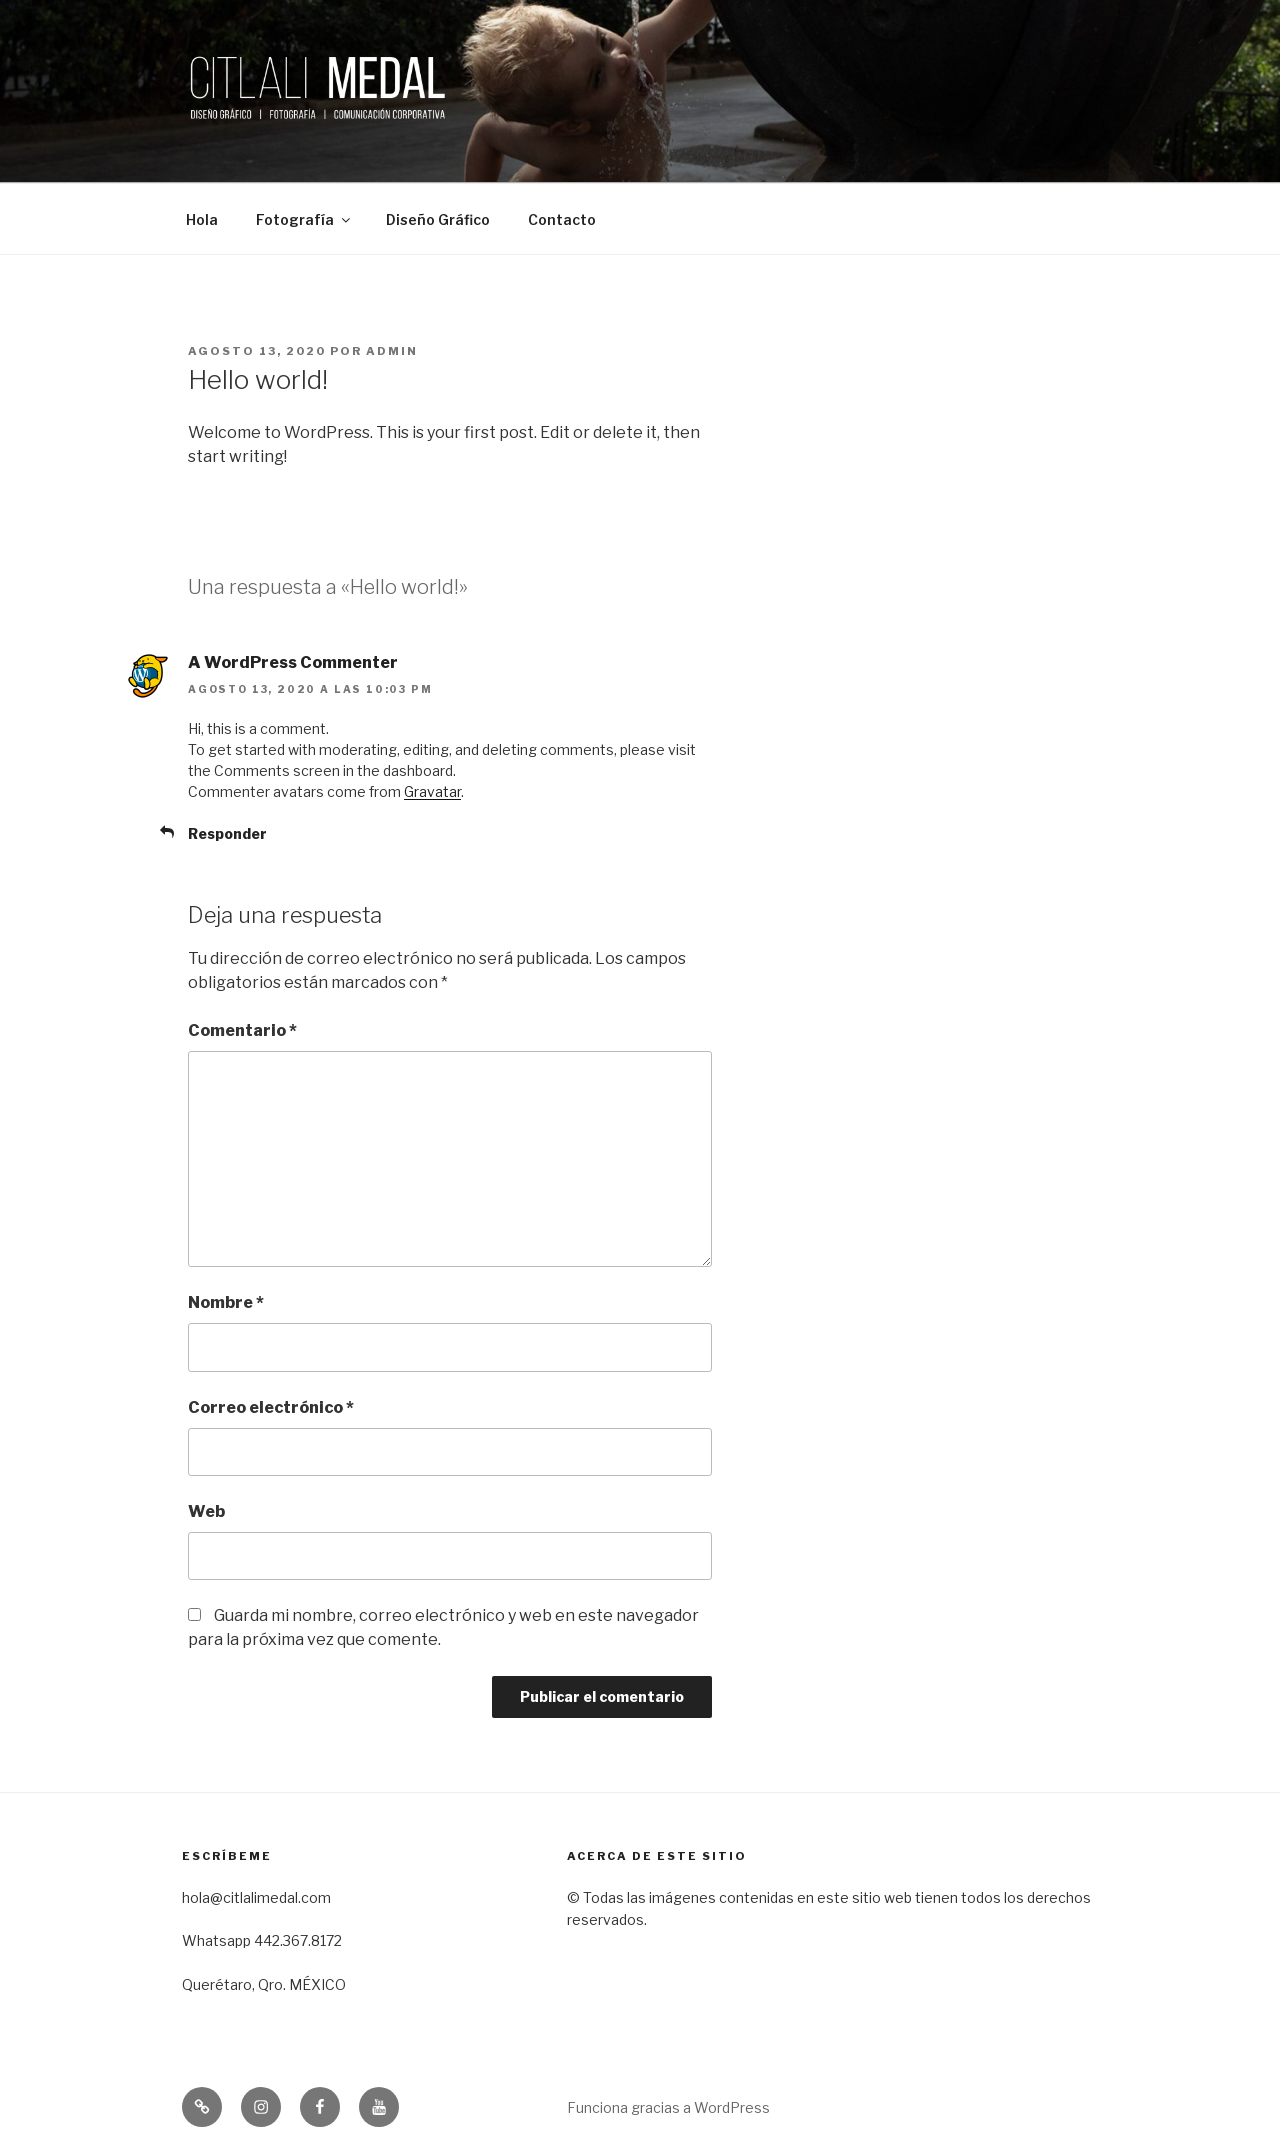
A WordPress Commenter (293, 662)
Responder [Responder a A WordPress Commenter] (227, 833)
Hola (202, 219)
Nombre (226, 1302)
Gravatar (432, 791)
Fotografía (304, 219)
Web (206, 1511)
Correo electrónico (271, 1407)
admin (392, 351)
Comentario (242, 1030)
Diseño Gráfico (438, 219)
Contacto (562, 219)
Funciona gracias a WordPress (668, 2107)
